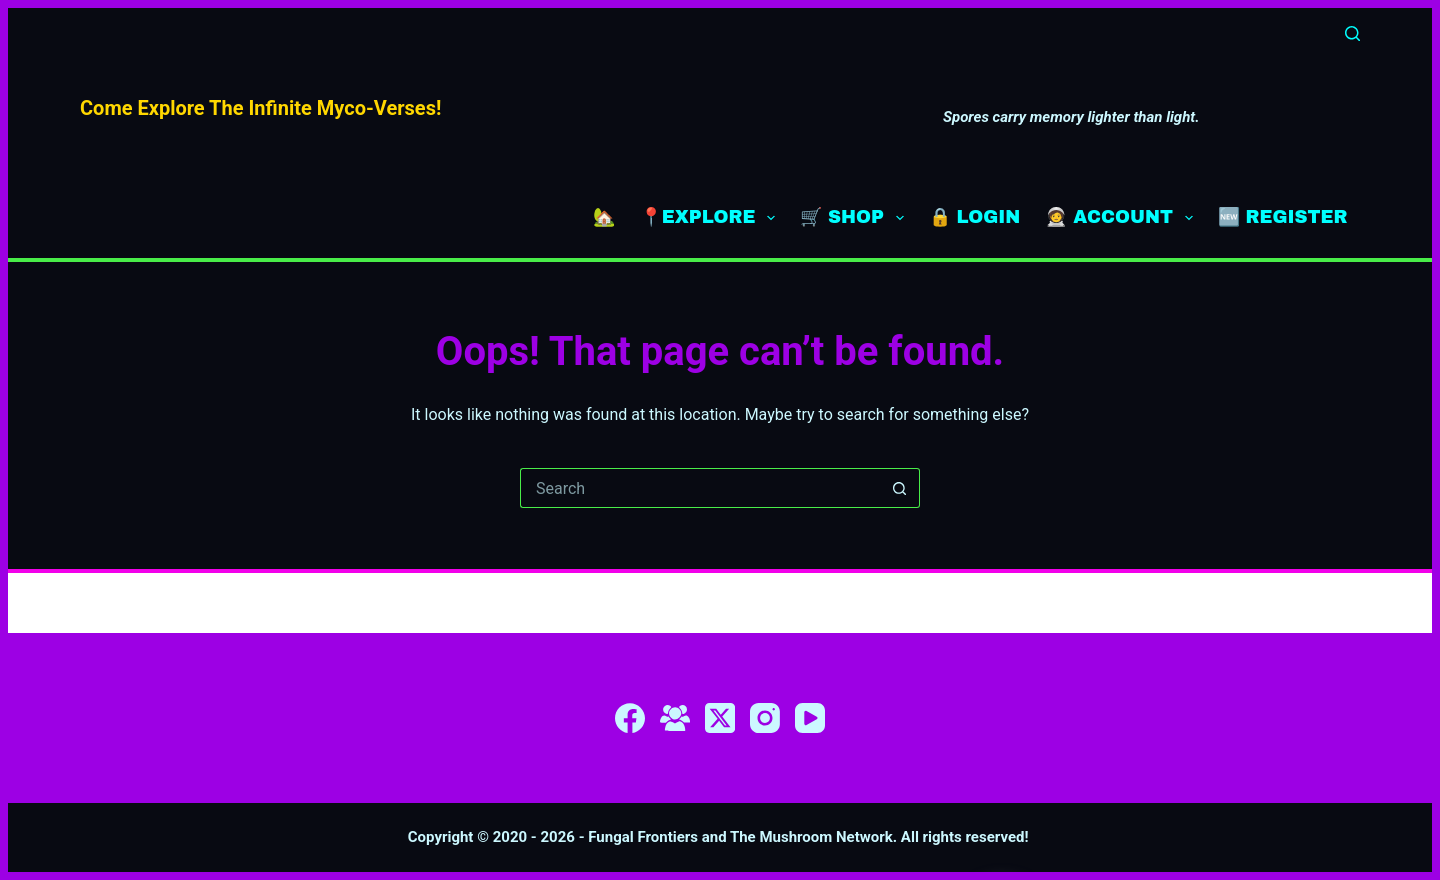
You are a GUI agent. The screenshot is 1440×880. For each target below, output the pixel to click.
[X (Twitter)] (720, 718)
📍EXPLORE (711, 218)
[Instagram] (765, 718)
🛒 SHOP (856, 218)
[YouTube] (810, 718)
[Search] (1352, 33)
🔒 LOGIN (975, 217)
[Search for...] (700, 488)
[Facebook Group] (675, 718)
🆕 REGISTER (1283, 217)
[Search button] (900, 488)
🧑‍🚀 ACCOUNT (1122, 218)
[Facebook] (630, 718)
